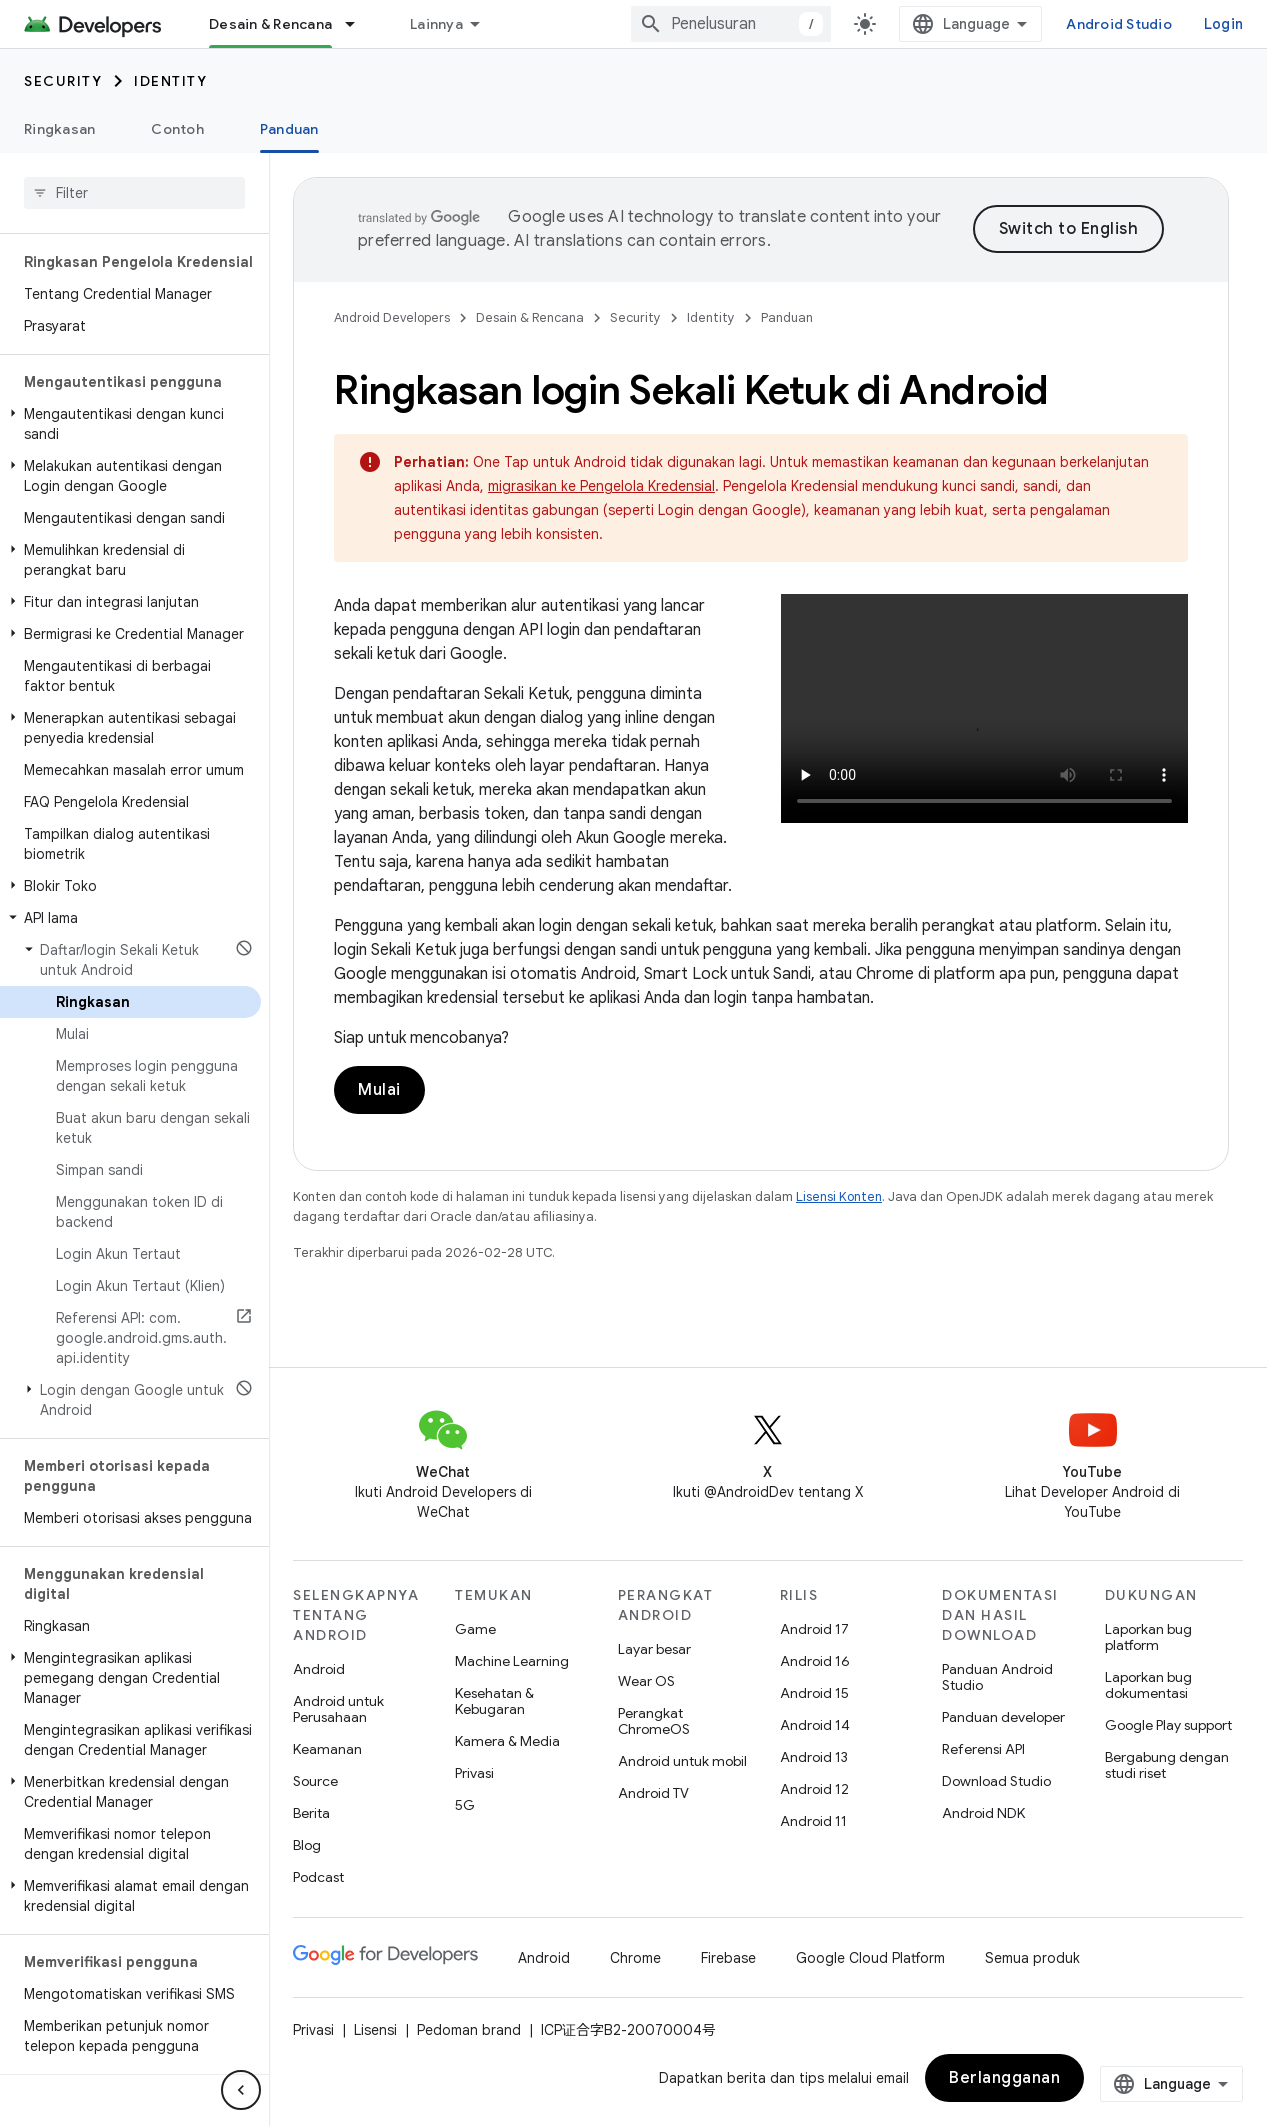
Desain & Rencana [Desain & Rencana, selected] (270, 24)
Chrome (635, 1958)
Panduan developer (1003, 1717)
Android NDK (983, 1813)
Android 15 (814, 1693)
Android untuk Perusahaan (338, 1709)
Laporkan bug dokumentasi (1148, 1685)
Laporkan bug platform (1148, 1637)
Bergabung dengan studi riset (1167, 1765)
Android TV (653, 1793)
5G (465, 1805)
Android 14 (815, 1725)
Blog (307, 1845)
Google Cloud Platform (870, 1958)
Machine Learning (512, 1661)
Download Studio (996, 1781)
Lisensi (375, 2030)
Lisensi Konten (839, 1196)
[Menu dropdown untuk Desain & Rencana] (359, 24)
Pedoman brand (469, 2030)
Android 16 (815, 1661)
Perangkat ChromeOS (654, 1721)
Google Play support (1168, 1725)
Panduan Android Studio (997, 1677)
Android (319, 1669)
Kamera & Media (507, 1741)
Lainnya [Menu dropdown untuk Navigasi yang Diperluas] (436, 24)
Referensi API (983, 1749)
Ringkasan (59, 129)
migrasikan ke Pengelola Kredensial (601, 486)
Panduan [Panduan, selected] (289, 129)
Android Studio (1119, 24)
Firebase (728, 1958)
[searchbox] (134, 193)
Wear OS (646, 1681)
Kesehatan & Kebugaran (494, 1701)
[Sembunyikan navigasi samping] (241, 2090)
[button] (130, 424)
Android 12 (814, 1789)
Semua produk (1032, 1958)
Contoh (177, 129)
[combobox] (731, 24)
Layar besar (654, 1649)
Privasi (474, 1773)
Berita (311, 1813)
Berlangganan (1004, 2078)
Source (315, 1781)
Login (1223, 24)
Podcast (318, 1877)
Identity (170, 81)
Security (63, 81)
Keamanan (327, 1749)
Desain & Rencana (530, 317)
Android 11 (813, 1821)
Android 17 (814, 1629)
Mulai (379, 1090)
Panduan (787, 317)
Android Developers (392, 317)
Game (475, 1629)
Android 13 (814, 1757)
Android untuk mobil (682, 1761)
